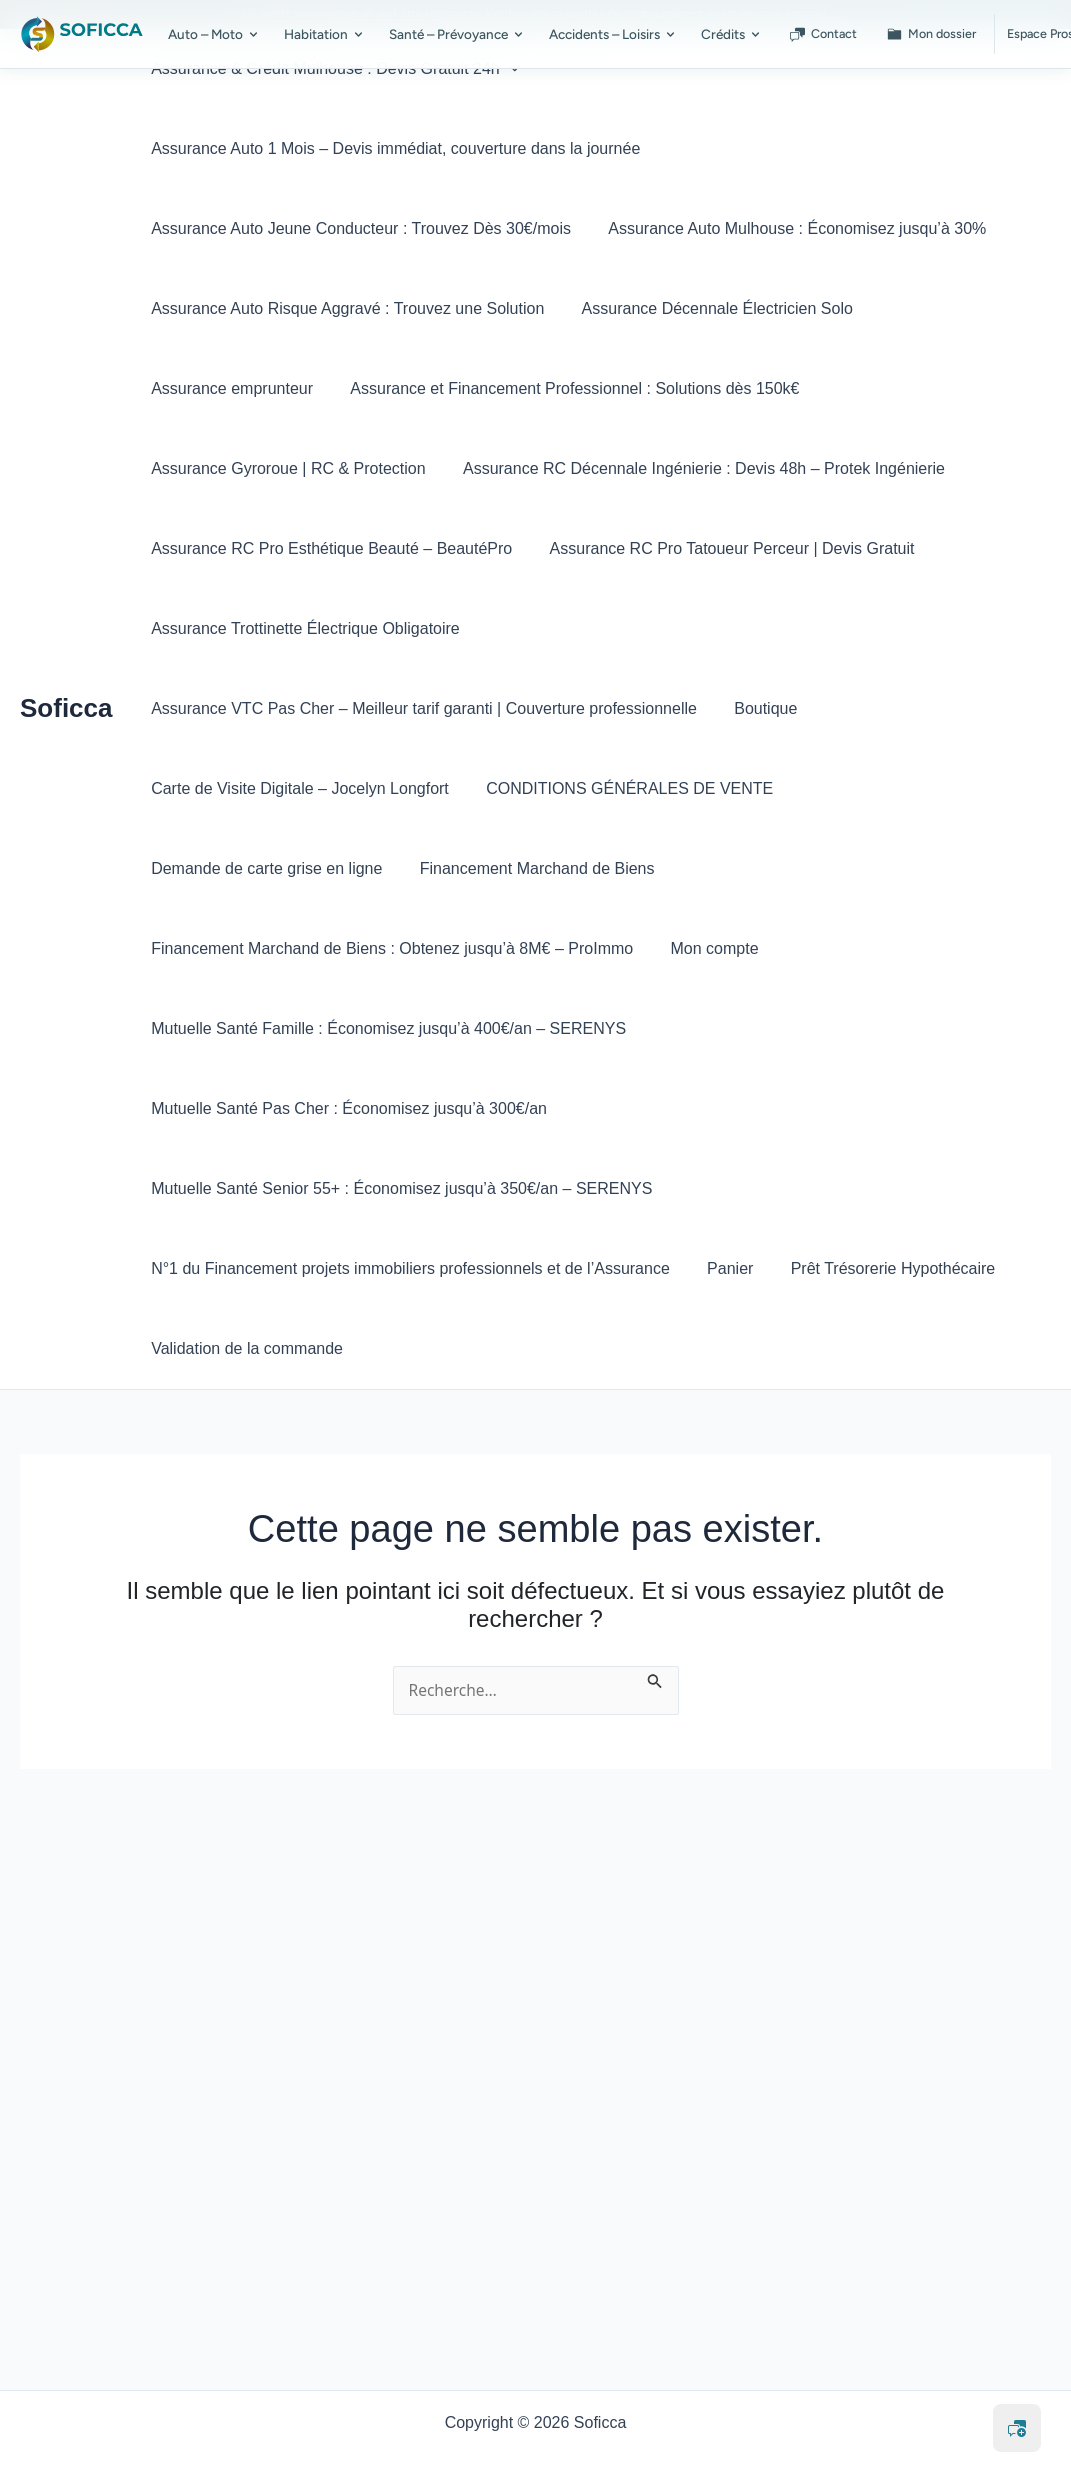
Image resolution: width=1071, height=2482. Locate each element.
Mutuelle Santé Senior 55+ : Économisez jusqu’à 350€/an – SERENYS (399, 1108)
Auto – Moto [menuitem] (214, 34)
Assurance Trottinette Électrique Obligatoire (303, 628)
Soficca (66, 668)
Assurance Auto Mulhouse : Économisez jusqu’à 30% (789, 228)
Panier (722, 1188)
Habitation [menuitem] (324, 34)
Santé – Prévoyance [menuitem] (457, 34)
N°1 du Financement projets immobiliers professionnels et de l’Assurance (408, 1188)
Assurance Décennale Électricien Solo (709, 308)
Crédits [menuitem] (731, 34)
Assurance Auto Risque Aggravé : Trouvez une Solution (345, 308)
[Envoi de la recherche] (658, 1598)
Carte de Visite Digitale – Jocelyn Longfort (393, 708)
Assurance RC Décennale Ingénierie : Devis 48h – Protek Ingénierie (696, 468)
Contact (823, 34)
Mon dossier (931, 34)
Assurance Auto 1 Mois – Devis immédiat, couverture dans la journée (393, 148)
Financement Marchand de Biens (529, 788)
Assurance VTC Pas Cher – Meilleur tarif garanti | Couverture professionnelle (762, 628)
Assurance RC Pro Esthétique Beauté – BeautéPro (329, 548)
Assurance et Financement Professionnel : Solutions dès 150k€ (566, 388)
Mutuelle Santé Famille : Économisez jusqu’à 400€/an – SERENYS (386, 948)
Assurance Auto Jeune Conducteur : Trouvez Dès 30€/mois (359, 228)
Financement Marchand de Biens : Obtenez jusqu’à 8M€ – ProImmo (390, 868)
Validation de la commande (245, 1268)
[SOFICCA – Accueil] (82, 34)
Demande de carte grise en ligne (264, 788)
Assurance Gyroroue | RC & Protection (286, 468)
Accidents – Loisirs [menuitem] (613, 34)
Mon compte (707, 868)
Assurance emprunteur (230, 388)
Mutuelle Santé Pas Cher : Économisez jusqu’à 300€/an (347, 1028)
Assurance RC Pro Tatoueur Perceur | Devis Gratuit (724, 548)
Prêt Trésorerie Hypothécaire (879, 1188)
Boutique (180, 708)
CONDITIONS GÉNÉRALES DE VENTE (716, 708)
